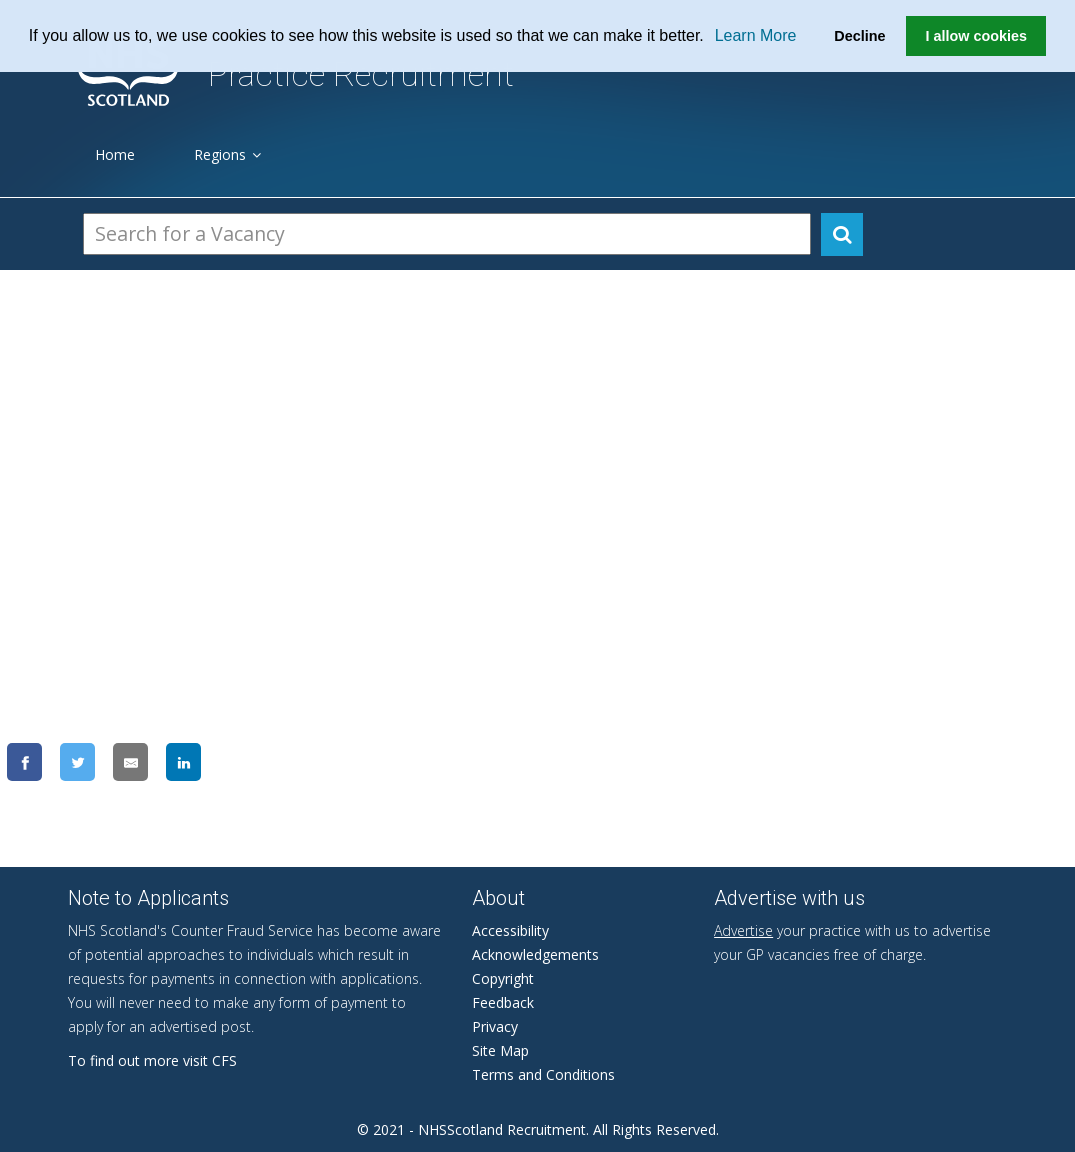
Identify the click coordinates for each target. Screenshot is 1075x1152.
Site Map (500, 1050)
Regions (227, 154)
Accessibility (510, 930)
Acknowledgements (535, 954)
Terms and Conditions (543, 1074)
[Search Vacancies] (447, 234)
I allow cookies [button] (976, 36)
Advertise (743, 930)
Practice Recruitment (361, 74)
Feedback (503, 1002)
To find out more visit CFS (152, 1060)
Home (115, 154)
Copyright (503, 978)
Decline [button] (859, 36)
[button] (711, 37)
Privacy (495, 1026)
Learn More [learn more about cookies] (756, 35)
